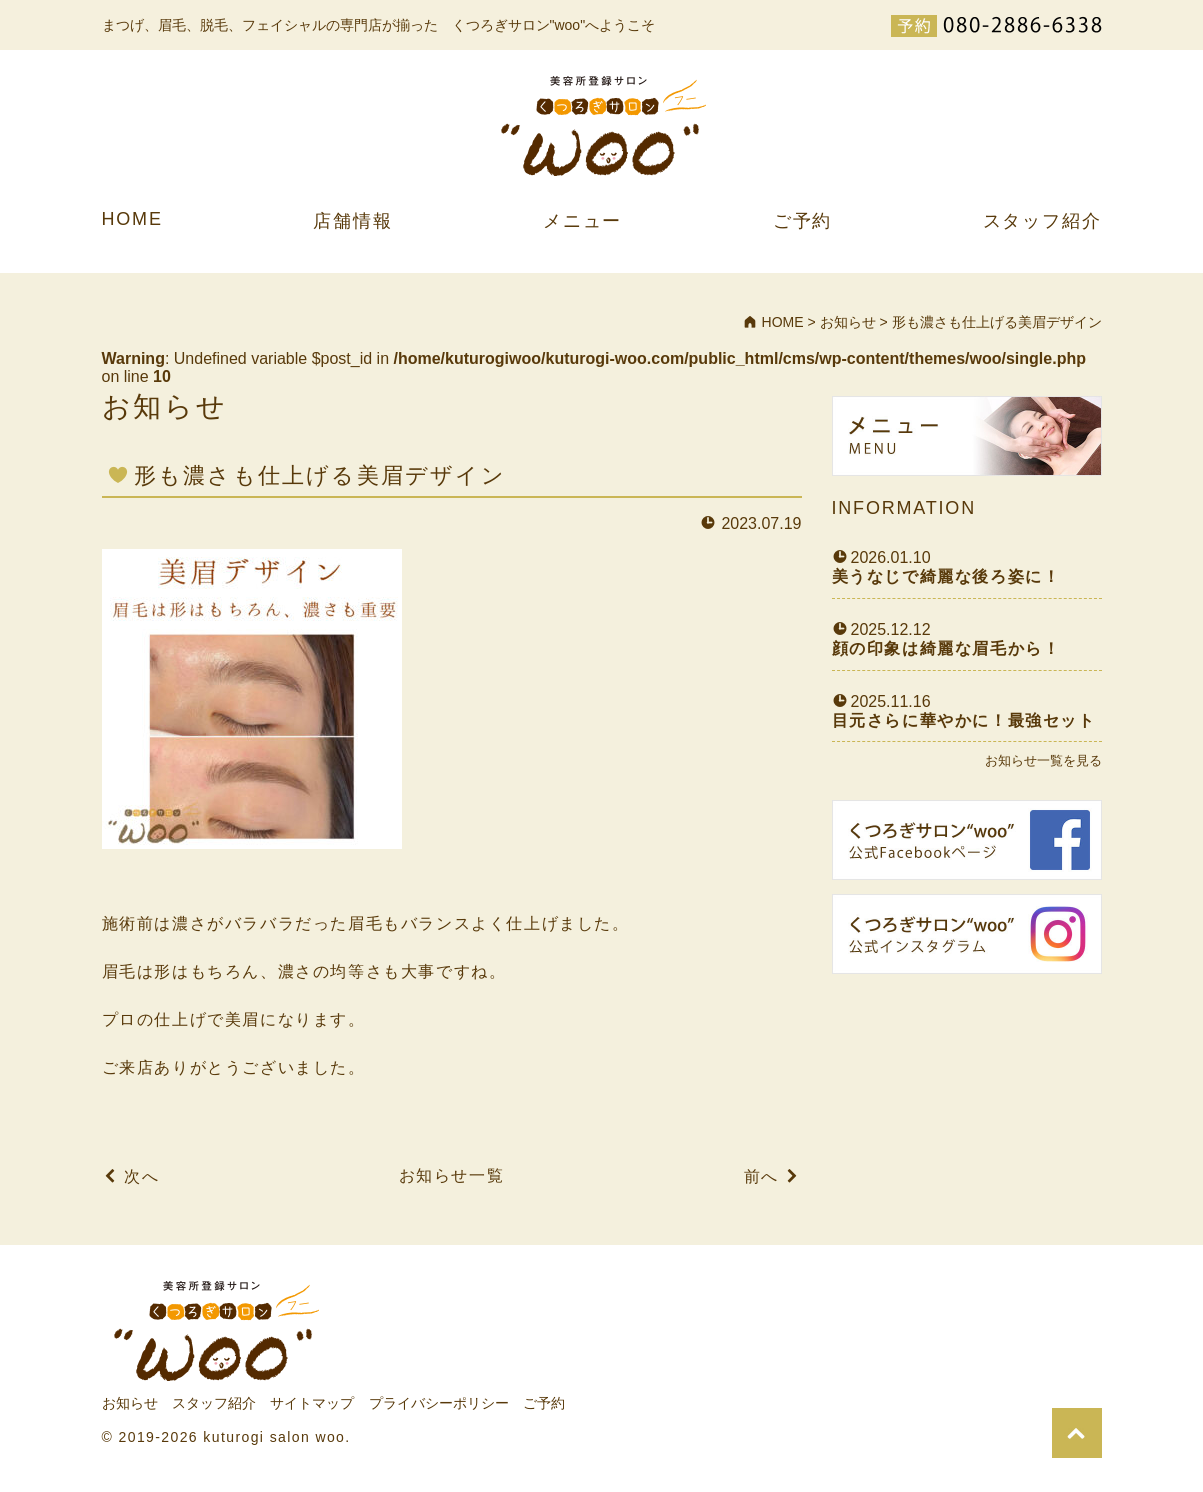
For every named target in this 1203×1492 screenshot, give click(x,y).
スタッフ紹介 (1042, 221)
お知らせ (130, 1403)
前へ (761, 1176)
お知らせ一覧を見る (1043, 760)
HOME (132, 219)
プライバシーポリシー (439, 1403)
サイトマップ (312, 1403)
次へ (141, 1176)
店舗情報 (352, 221)
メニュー (582, 221)
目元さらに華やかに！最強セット (964, 720)
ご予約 (802, 221)
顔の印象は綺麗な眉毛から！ (946, 648)
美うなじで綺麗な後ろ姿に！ (946, 576)
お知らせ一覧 (452, 1175)
